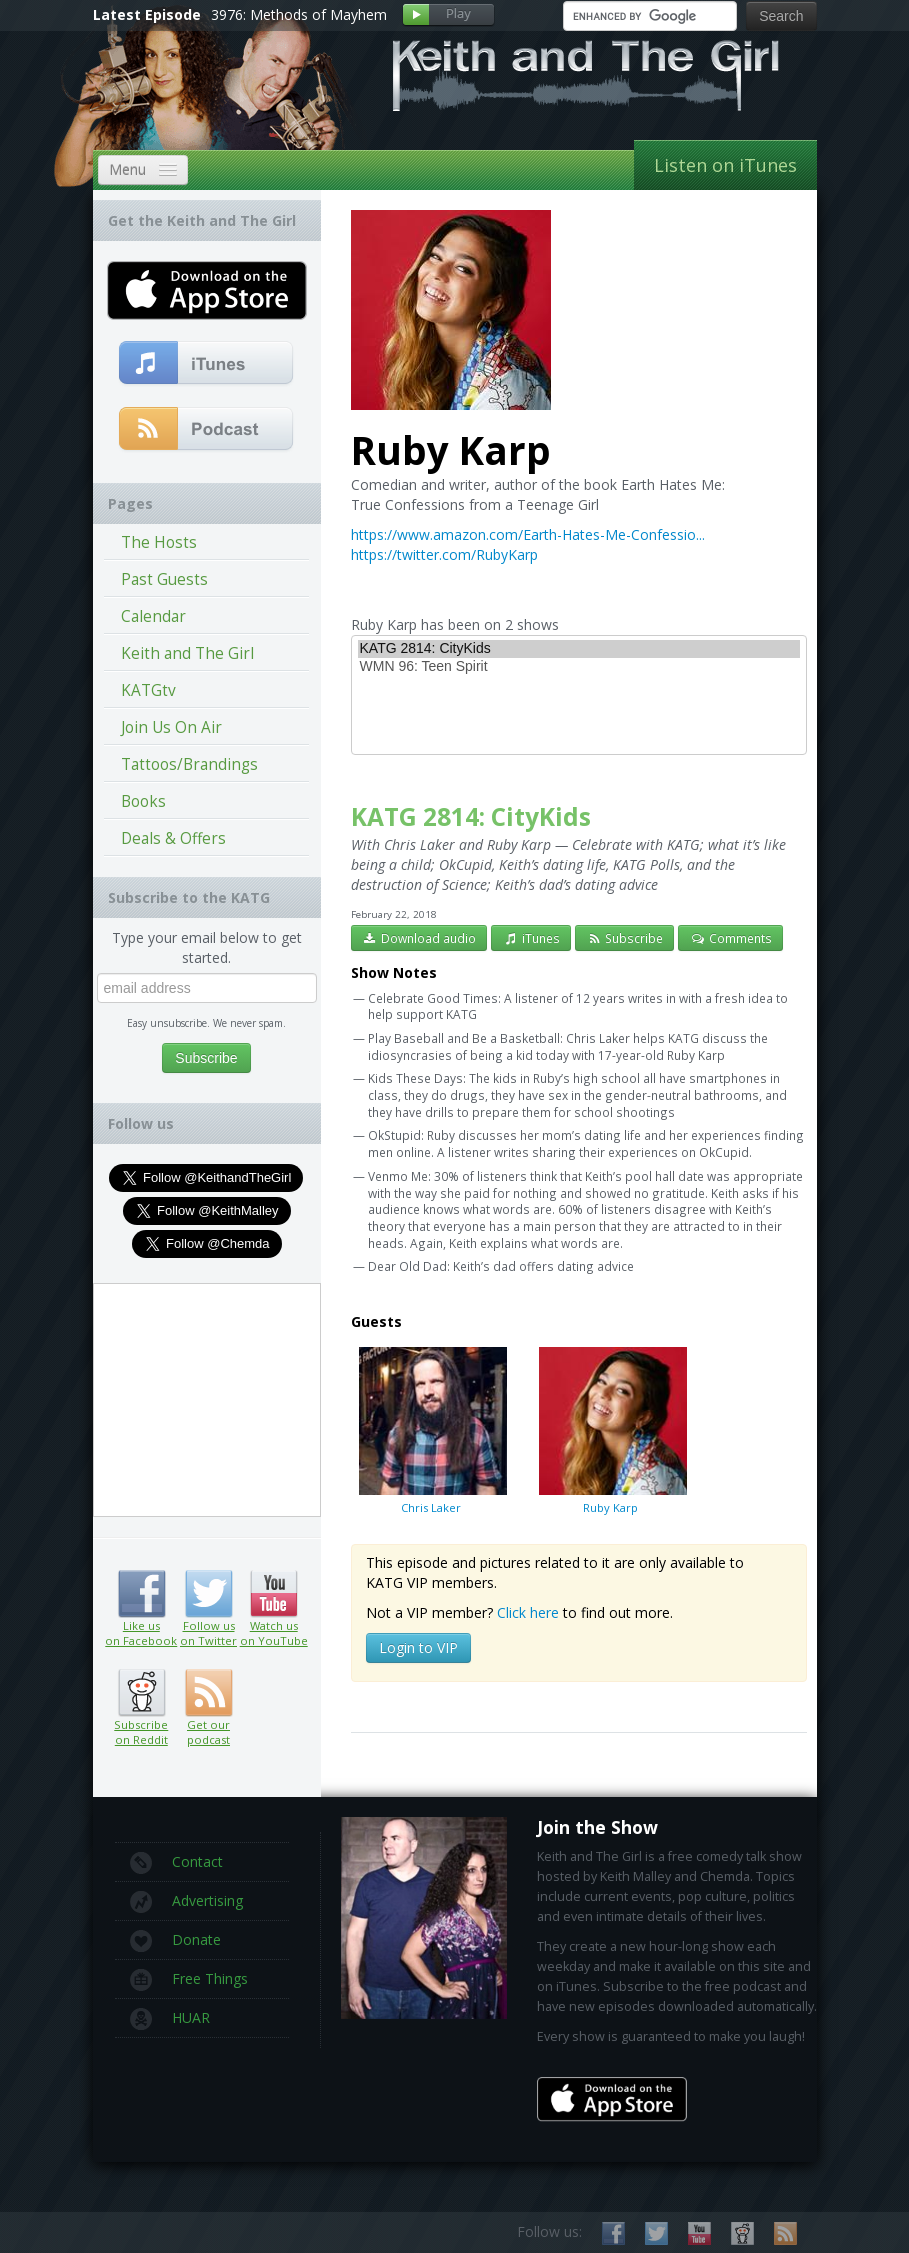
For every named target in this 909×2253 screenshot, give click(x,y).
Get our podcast (208, 1732)
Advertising (186, 1902)
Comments (730, 938)
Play (448, 15)
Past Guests (164, 579)
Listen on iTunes (725, 165)
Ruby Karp (611, 1430)
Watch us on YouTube (273, 1594)
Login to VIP (418, 1647)
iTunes (531, 938)
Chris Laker (431, 1430)
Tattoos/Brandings (189, 764)
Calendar (153, 616)
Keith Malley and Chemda (210, 101)
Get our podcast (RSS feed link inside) (208, 1693)
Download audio (419, 938)
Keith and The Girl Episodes (187, 657)
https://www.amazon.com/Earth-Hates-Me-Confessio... (528, 534)
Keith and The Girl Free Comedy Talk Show (586, 75)
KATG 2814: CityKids (579, 649)
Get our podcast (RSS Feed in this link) (206, 430)
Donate (175, 1941)
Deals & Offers (173, 838)
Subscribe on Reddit (141, 1693)
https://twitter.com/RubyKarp (444, 554)
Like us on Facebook (141, 1594)
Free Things (189, 1980)
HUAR (170, 2019)
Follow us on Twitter (208, 1594)
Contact (176, 1863)
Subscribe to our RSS (785, 2233)
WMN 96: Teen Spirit (579, 667)
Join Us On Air (171, 727)
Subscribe (625, 938)
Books (143, 801)
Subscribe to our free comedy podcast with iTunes (206, 364)
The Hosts (159, 542)
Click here (528, 1612)
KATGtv (148, 690)
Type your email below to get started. (207, 947)
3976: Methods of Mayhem (299, 14)
